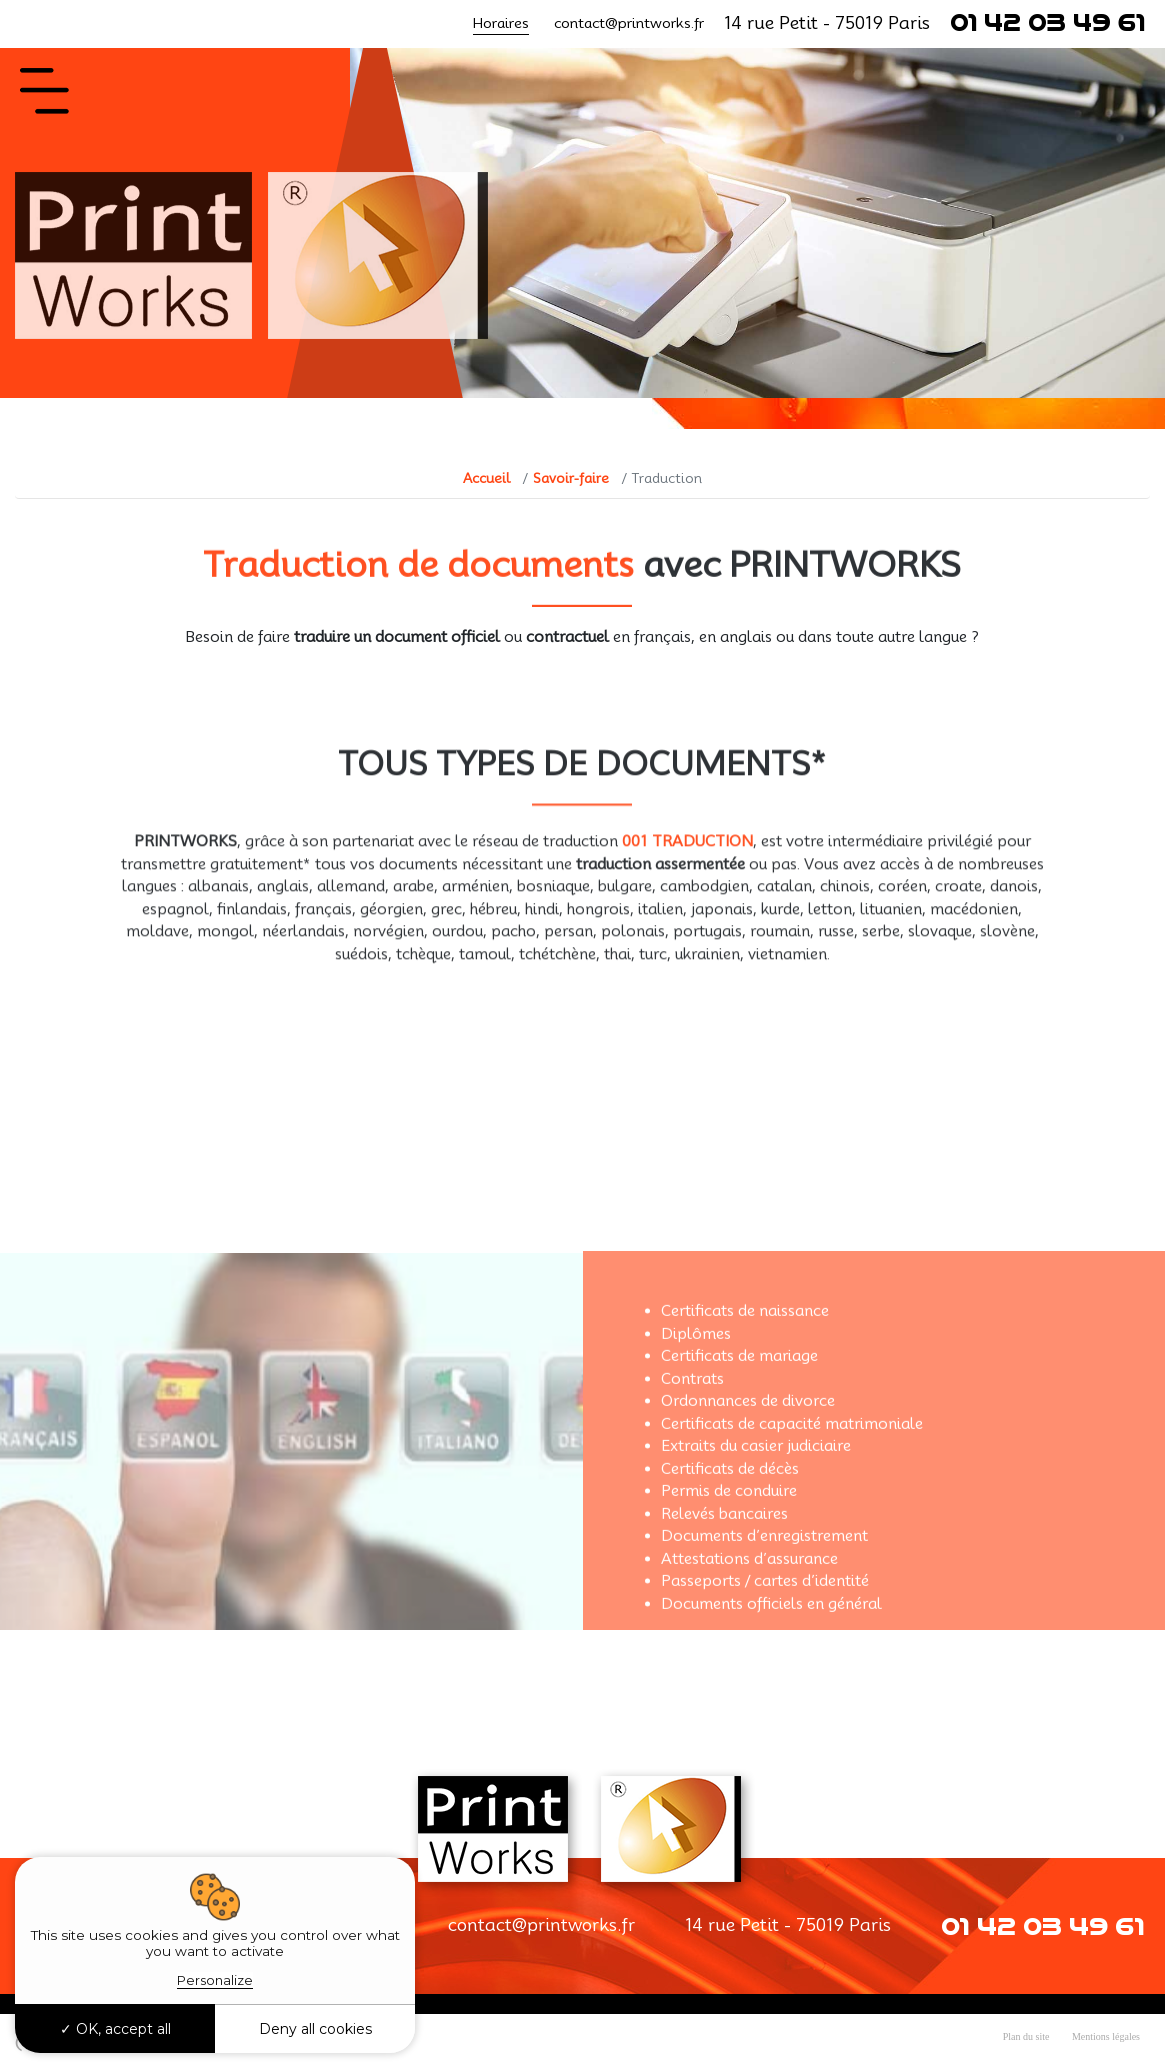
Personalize (215, 1980)
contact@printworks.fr (629, 23)
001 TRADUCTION (687, 878)
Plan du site (1026, 2036)
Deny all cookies (315, 2029)
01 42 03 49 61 (1047, 23)
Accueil (486, 478)
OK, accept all (115, 2029)
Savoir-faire (571, 478)
